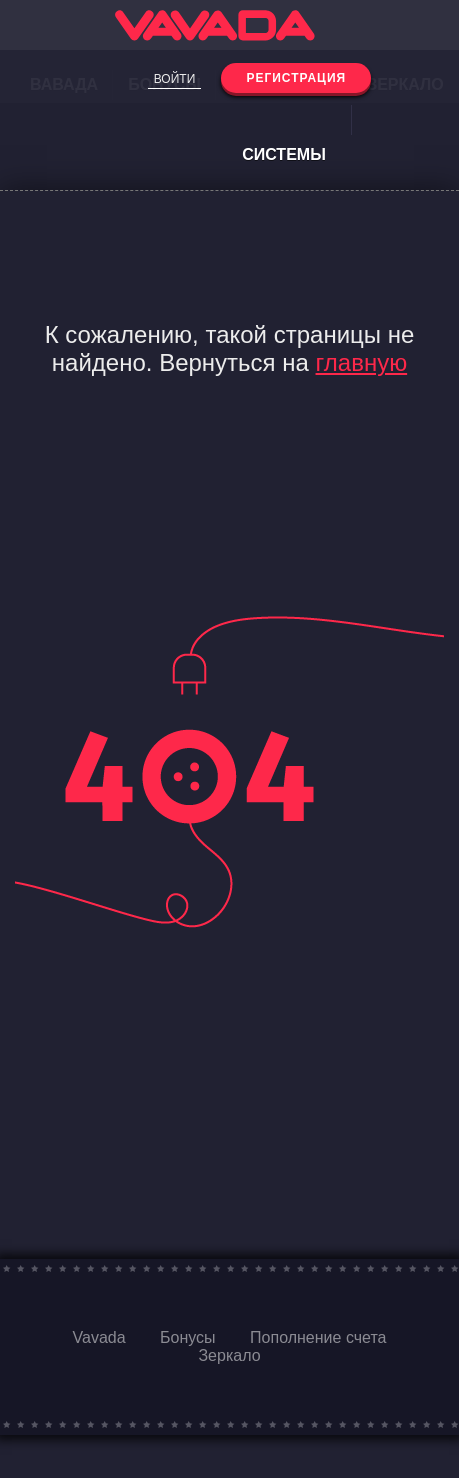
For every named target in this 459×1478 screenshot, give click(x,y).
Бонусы (188, 1337)
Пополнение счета (318, 1337)
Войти (175, 79)
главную (362, 362)
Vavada (99, 1337)
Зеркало (229, 1355)
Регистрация (296, 78)
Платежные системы (284, 119)
